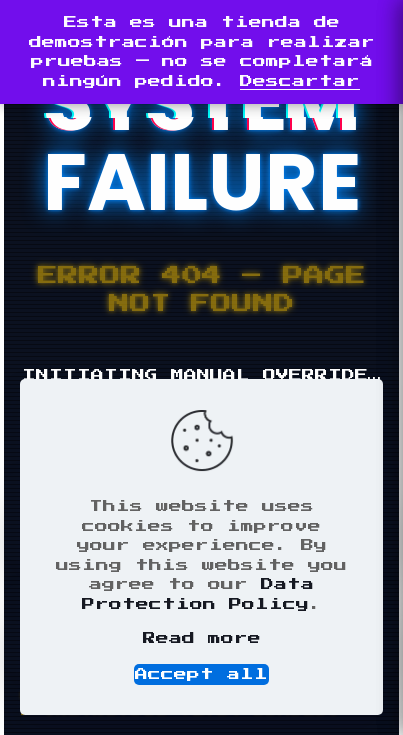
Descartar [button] (300, 81)
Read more (202, 638)
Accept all (201, 674)
